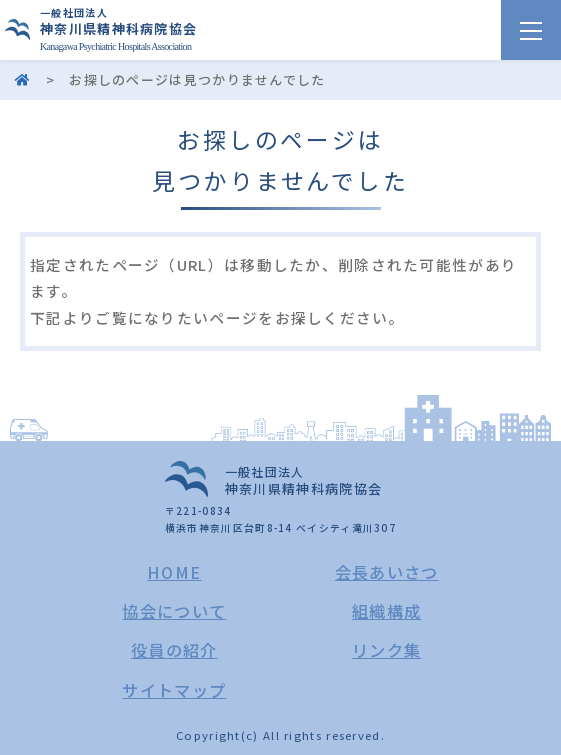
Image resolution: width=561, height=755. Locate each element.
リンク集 (386, 650)
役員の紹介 (174, 650)
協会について (174, 611)
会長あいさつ (387, 572)
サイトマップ (174, 690)
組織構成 (386, 611)
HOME (174, 572)
